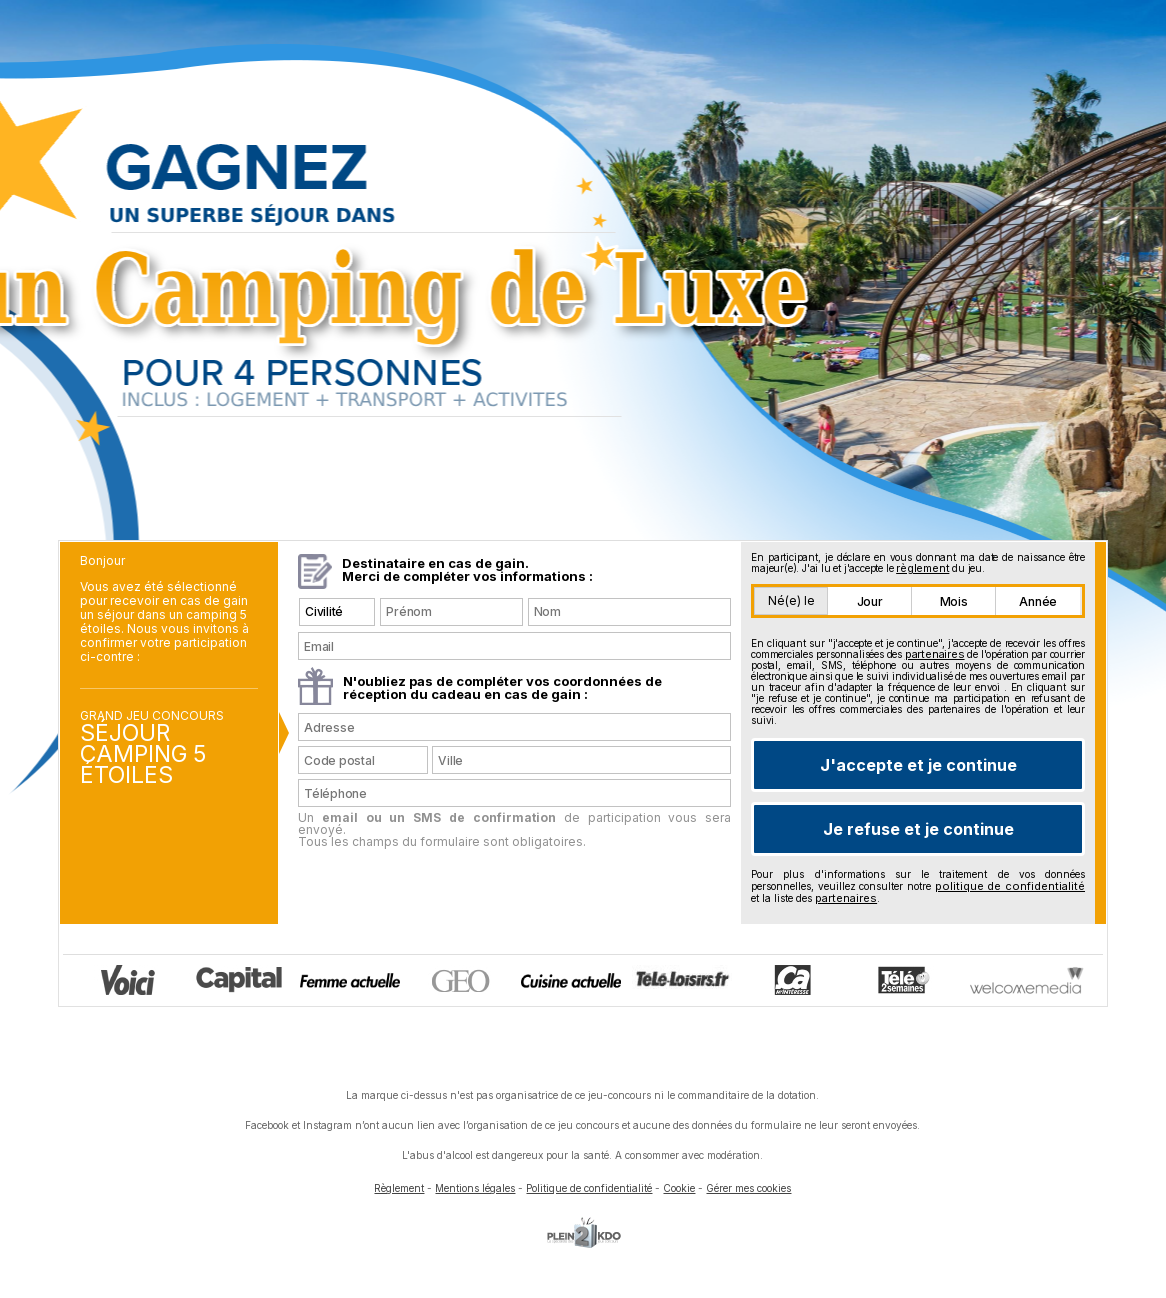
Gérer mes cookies (748, 1188)
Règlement (399, 1188)
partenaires (935, 654)
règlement (922, 568)
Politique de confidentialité (589, 1188)
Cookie (679, 1188)
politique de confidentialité (1010, 886)
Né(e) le (791, 600)
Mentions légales (475, 1188)
